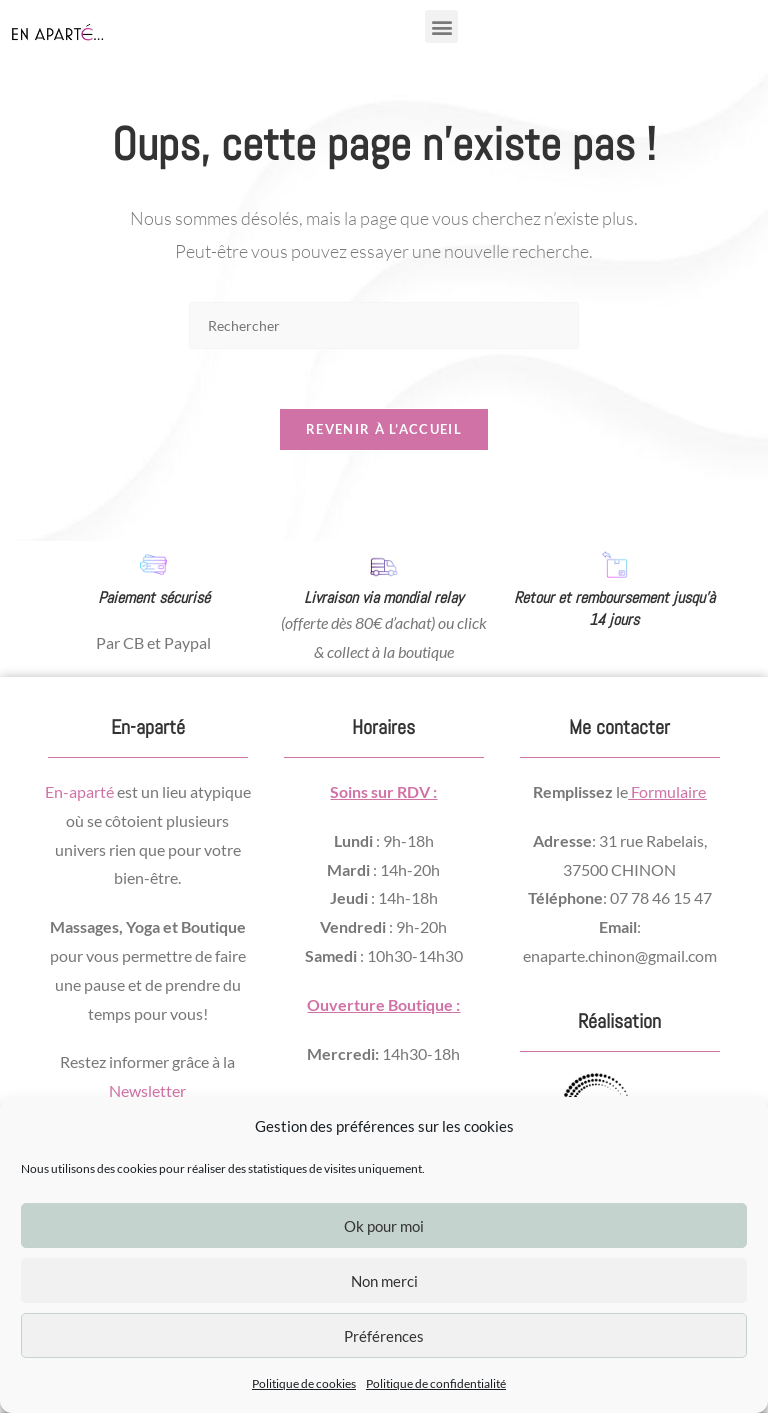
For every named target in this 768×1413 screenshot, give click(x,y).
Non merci (384, 1281)
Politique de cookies (304, 1383)
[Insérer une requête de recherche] (384, 325)
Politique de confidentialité (436, 1383)
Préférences (384, 1336)
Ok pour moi (384, 1226)
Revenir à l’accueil (384, 430)
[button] (441, 26)
